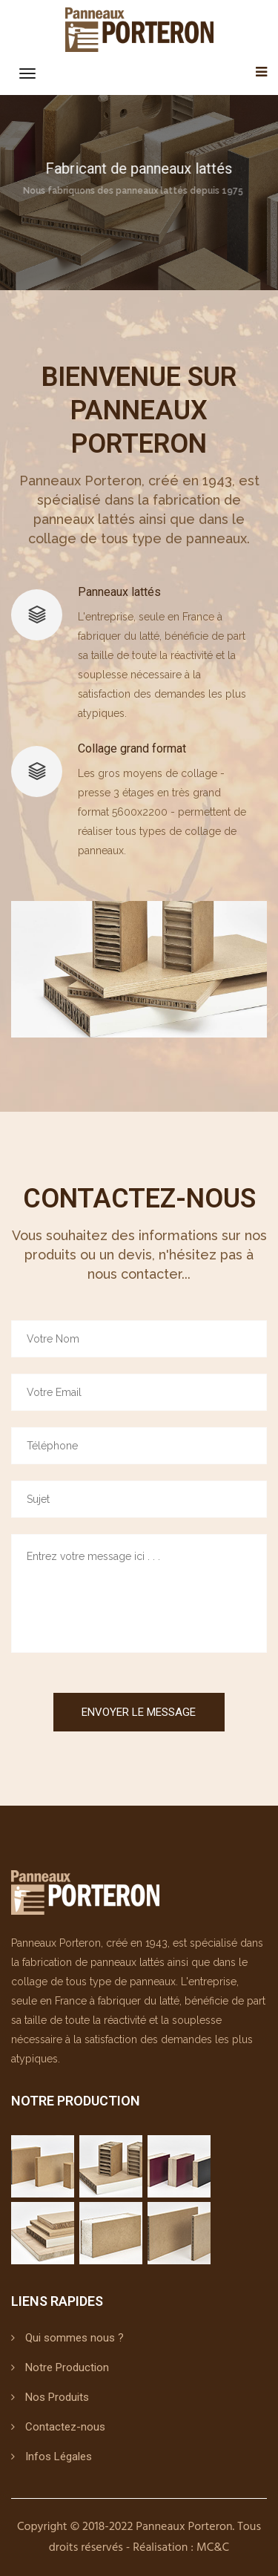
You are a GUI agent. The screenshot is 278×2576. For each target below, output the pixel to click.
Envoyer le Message (139, 1712)
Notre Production (67, 2367)
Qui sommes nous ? (74, 2337)
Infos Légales (58, 2456)
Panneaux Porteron (184, 2527)
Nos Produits (57, 2397)
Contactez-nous (65, 2427)
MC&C (212, 2547)
